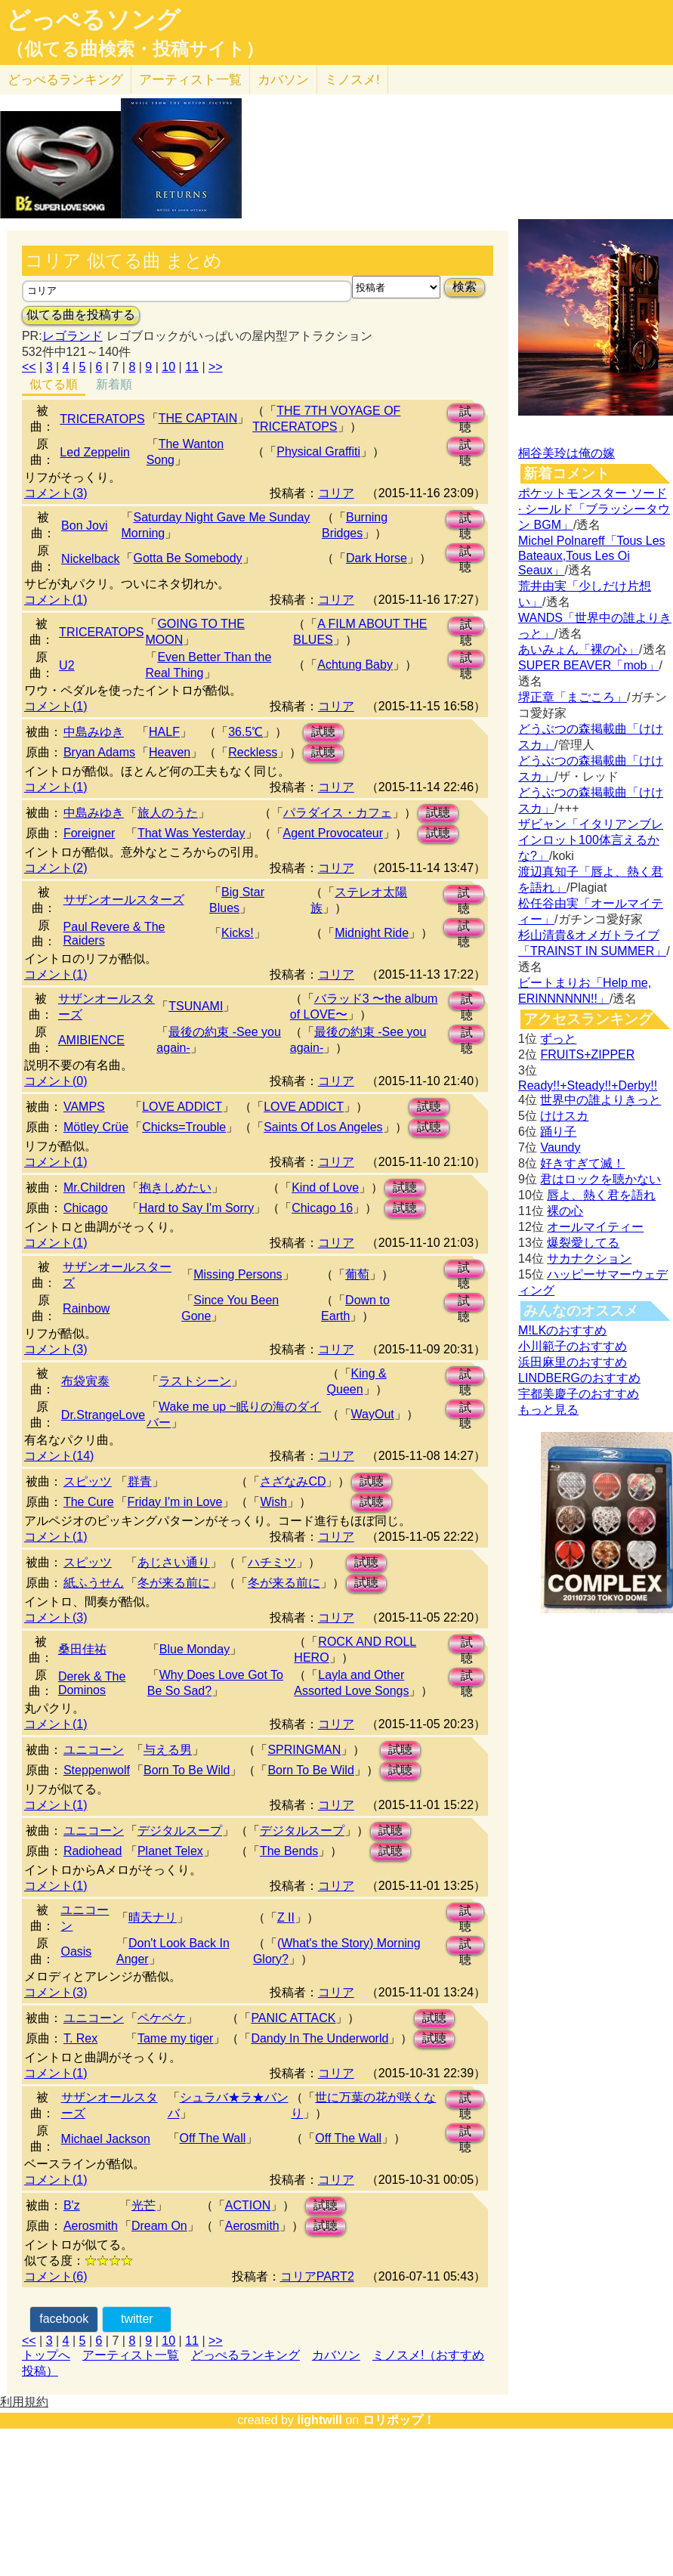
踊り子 (558, 1131)
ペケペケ (161, 2018)
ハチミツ (272, 1562)
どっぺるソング (93, 19)
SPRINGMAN (304, 1749)
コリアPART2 (317, 2276)
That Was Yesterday (191, 833)
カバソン (283, 80)
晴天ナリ (152, 1917)
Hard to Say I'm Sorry (196, 1207)
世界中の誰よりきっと (600, 1099)
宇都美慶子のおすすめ (578, 1393)
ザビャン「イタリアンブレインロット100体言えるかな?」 (590, 840)
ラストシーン (195, 1381)
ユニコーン (93, 1749)
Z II (286, 1917)
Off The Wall (213, 2138)
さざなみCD (293, 1481)
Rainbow (86, 1308)
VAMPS (84, 1106)
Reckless (252, 752)
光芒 (143, 2205)
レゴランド (72, 335)
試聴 (465, 413)
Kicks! (237, 932)
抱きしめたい (175, 1187)
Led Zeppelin (95, 452)
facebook (63, 2318)
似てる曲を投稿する (80, 314)
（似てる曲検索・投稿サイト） (135, 49)
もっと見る (548, 1409)
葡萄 (357, 1274)
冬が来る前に (173, 1582)
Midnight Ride (372, 932)
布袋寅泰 (85, 1381)
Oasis (75, 1951)
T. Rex (80, 2038)
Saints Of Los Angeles (323, 1127)
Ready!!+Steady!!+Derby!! (587, 1085)
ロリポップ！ (399, 2420)
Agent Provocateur (333, 833)
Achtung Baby (355, 664)
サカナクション (589, 1258)
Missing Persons (237, 1274)
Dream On (159, 2225)
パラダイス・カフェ (337, 812)
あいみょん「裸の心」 (578, 649)
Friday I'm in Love (175, 1501)
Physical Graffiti (318, 451)
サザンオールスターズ (123, 899)
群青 (140, 1481)
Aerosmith (90, 2225)
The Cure (88, 1501)
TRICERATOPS (102, 419)
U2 (66, 665)
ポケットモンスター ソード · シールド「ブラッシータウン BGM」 (594, 509)
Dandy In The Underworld (319, 2038)
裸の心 (565, 1211)
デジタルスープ (179, 1830)
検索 (464, 286)
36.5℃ (245, 731)
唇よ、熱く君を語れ (601, 1195)
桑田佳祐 (82, 1649)
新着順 (114, 384)
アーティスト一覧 (130, 2355)
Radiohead (92, 1851)
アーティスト (190, 80)
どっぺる (65, 80)
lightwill (319, 2420)
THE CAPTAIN (198, 418)
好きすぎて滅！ (582, 1163)
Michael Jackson (105, 2138)
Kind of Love (325, 1187)
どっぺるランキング (245, 2355)
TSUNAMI (195, 1006)
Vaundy (560, 1147)
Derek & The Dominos (92, 1683)
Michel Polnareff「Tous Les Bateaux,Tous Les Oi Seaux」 (591, 555)
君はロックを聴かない (600, 1179)
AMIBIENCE (91, 1040)
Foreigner (89, 833)
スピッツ (87, 1481)
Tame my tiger (175, 2038)
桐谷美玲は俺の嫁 (566, 453)
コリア (336, 493)
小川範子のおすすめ (572, 1346)
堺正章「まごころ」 (572, 697)
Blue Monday (194, 1649)
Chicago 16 (322, 1207)
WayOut (372, 1414)
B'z (71, 2205)
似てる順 (53, 384)
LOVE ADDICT (182, 1106)
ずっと (558, 1038)
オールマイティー (595, 1226)
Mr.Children (94, 1187)
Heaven (169, 752)
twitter (137, 2318)
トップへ (46, 2355)
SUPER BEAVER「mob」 (588, 665)
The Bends (289, 1851)
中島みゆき (93, 731)
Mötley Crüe (95, 1127)
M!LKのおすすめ (562, 1330)
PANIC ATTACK (293, 2018)
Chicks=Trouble (184, 1127)
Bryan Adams (99, 752)
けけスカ (564, 1115)
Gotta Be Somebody (187, 558)
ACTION (247, 2205)
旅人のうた (167, 812)
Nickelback (90, 558)
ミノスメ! (352, 80)
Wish (273, 1501)
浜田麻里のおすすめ (572, 1362)
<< (29, 366)
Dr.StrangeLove (103, 1415)
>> (215, 366)
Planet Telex (170, 1851)
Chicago (85, 1207)
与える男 (168, 1749)
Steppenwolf (96, 1770)
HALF (164, 731)
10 (168, 366)
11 (192, 366)
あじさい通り (173, 1562)
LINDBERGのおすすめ (579, 1377)
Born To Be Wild (187, 1770)
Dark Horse (376, 558)
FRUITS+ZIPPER (587, 1054)
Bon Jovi (84, 525)
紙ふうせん (93, 1582)
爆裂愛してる (583, 1242)
